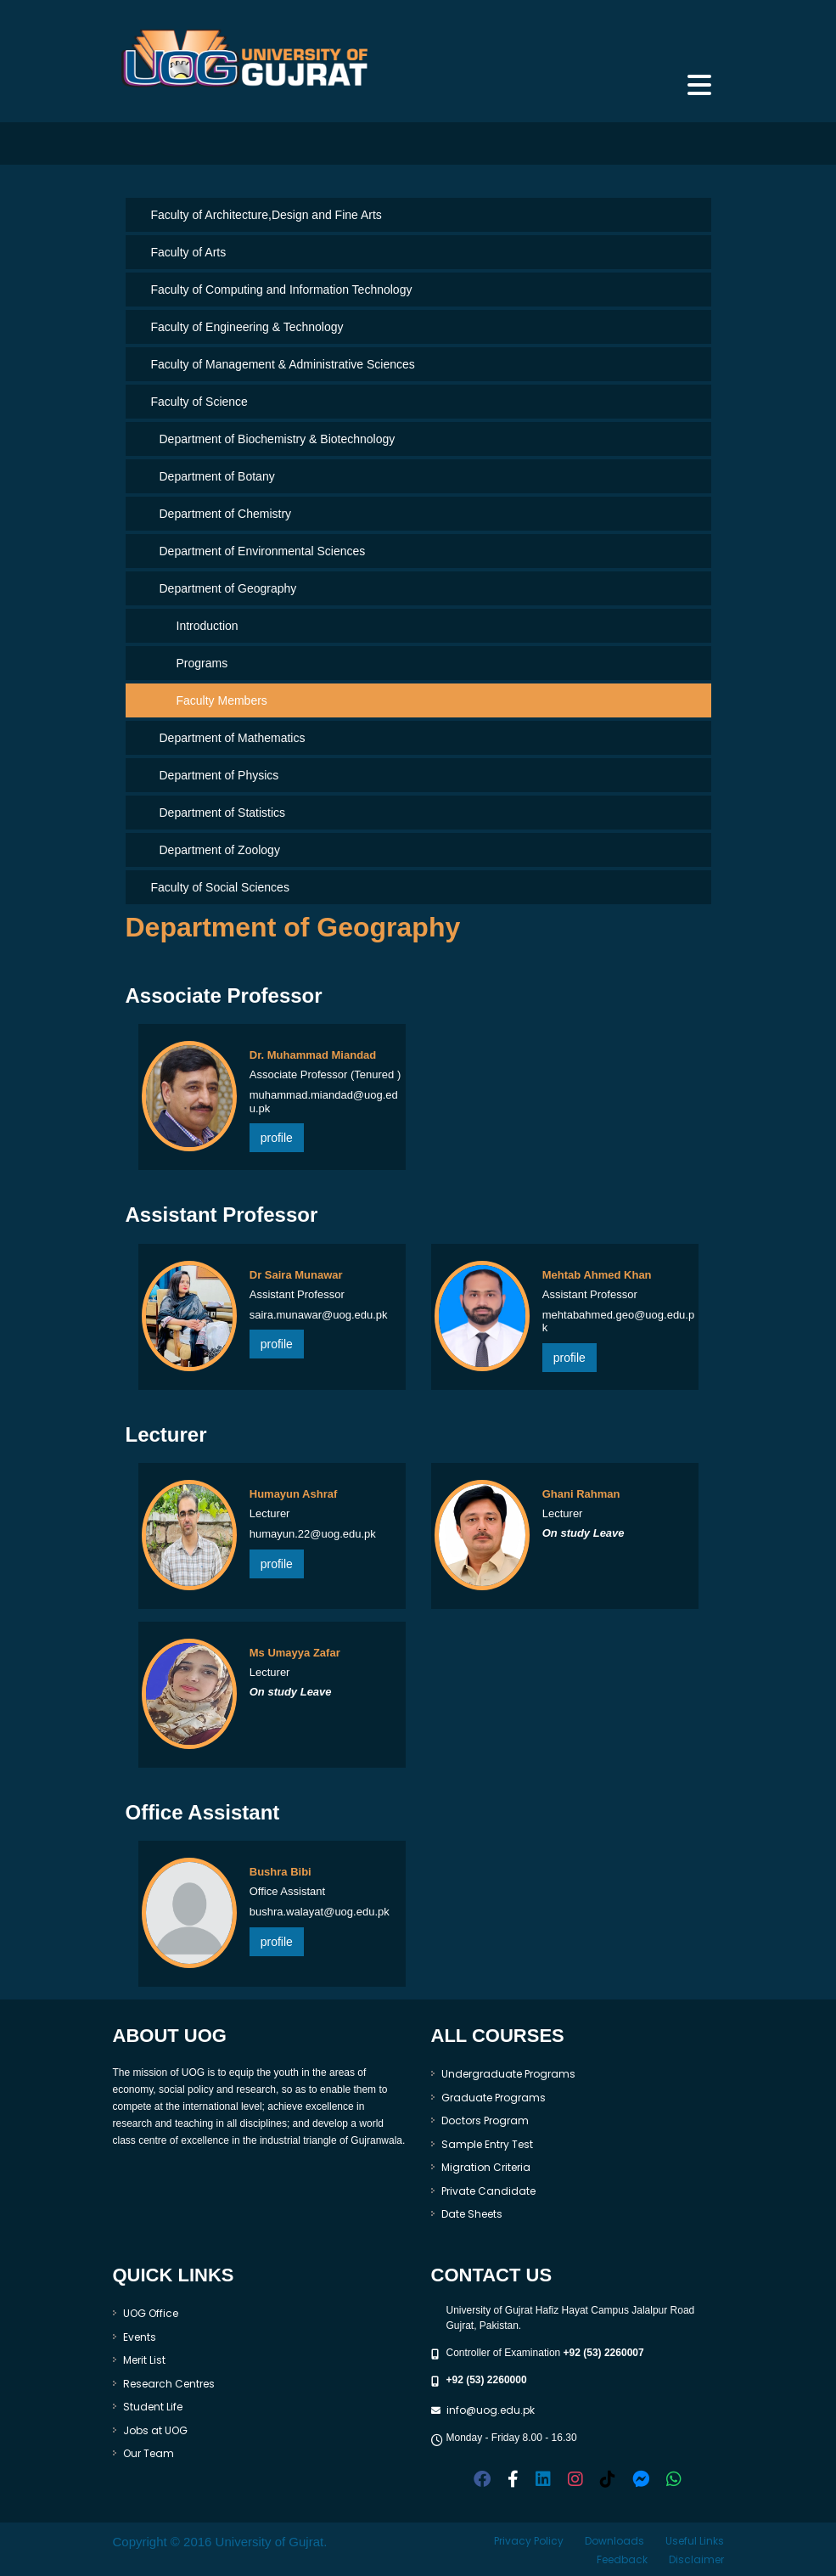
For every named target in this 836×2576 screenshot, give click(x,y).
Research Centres (169, 2383)
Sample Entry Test (487, 2144)
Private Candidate (488, 2191)
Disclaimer (696, 2559)
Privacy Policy (529, 2541)
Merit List (144, 2360)
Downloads (614, 2541)
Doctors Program (485, 2120)
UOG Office (150, 2313)
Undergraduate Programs (508, 2074)
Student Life (152, 2406)
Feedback (622, 2559)
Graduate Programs (493, 2097)
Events (139, 2337)
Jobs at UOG (155, 2430)
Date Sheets (471, 2214)
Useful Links (694, 2541)
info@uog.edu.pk (490, 2410)
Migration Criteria (485, 2167)
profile (277, 1138)
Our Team (148, 2453)
